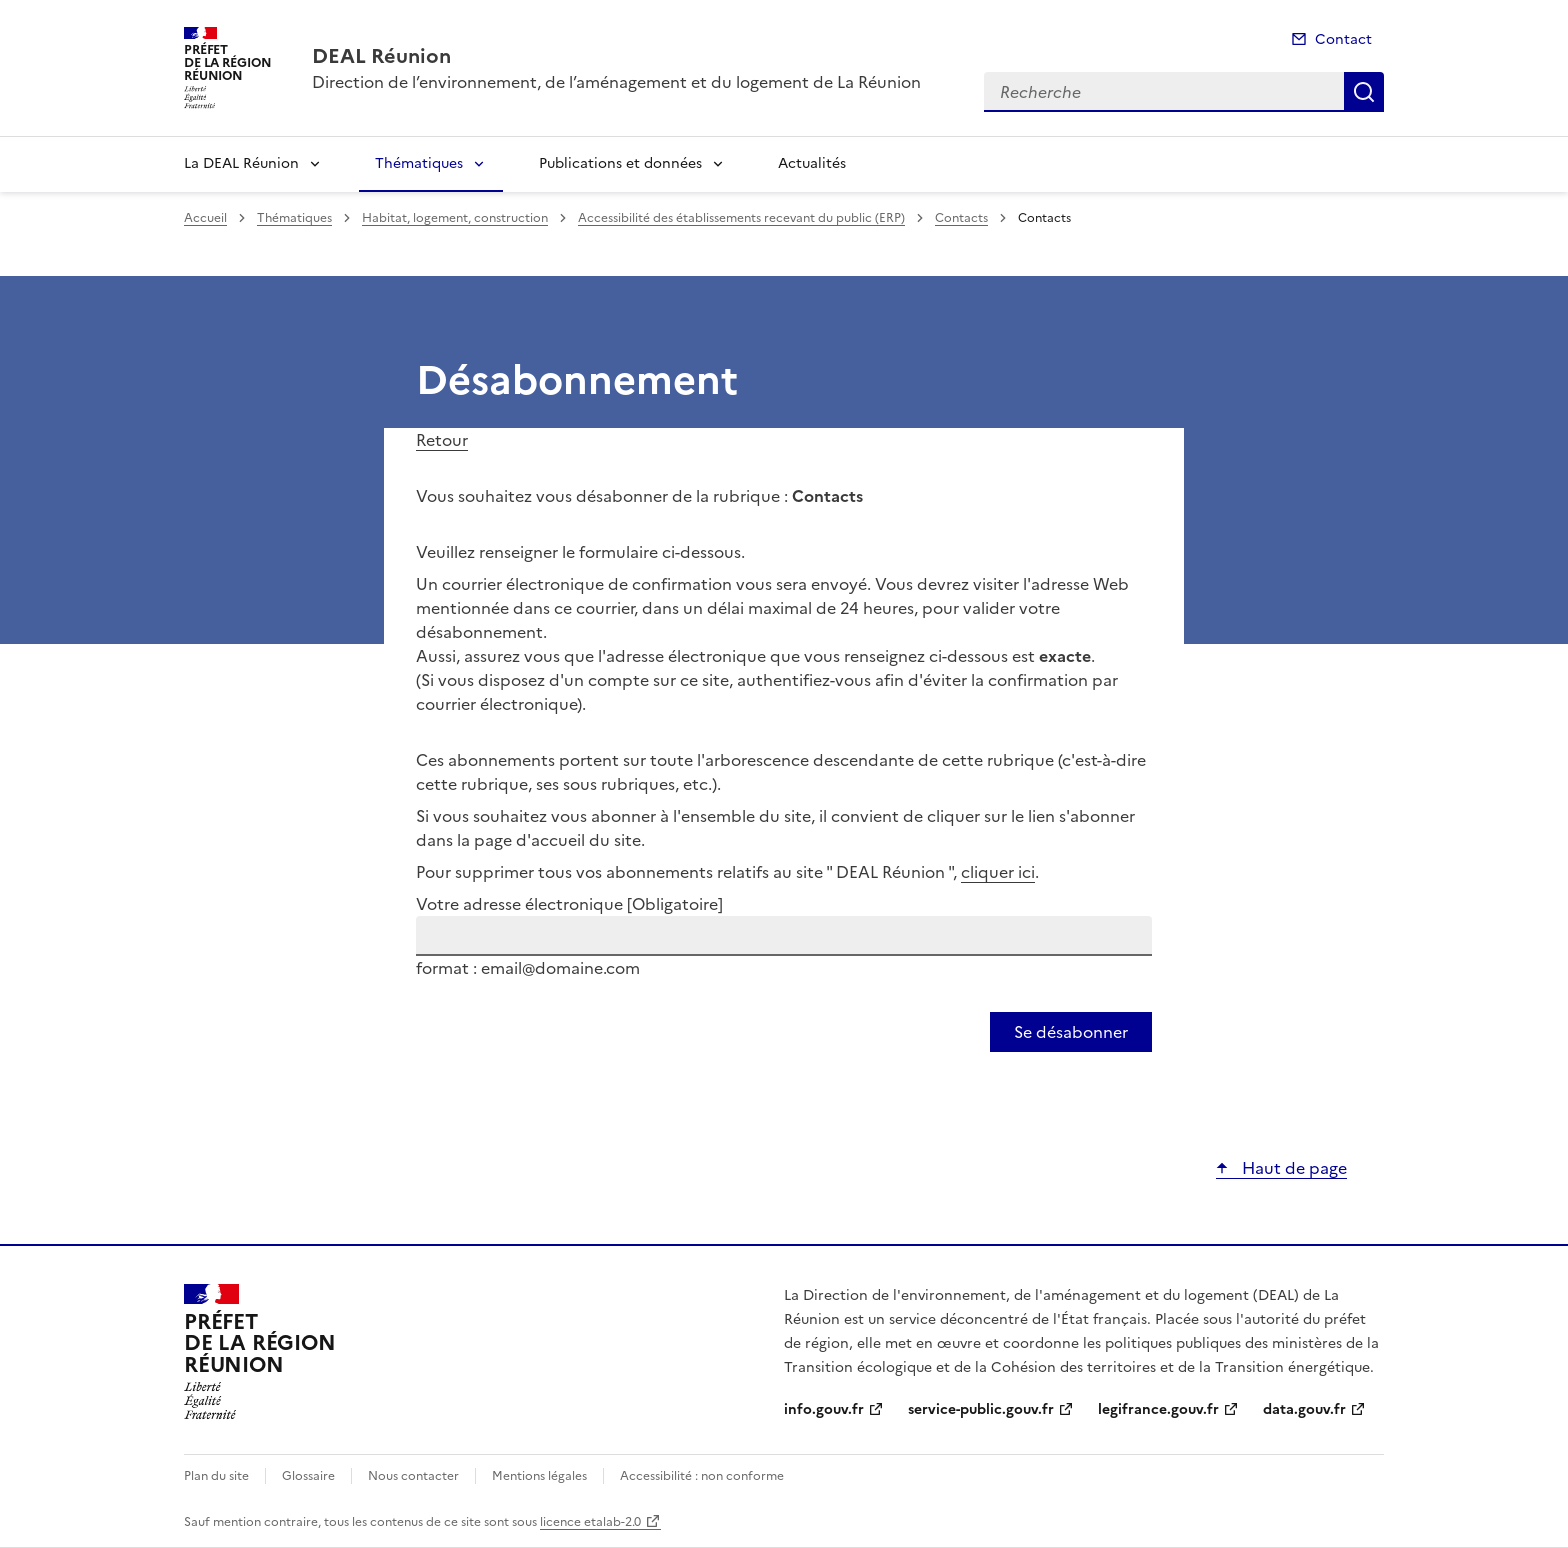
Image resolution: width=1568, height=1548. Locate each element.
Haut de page (1292, 1168)
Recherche (1364, 92)
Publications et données (620, 163)
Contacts (961, 218)
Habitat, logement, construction (455, 218)
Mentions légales (539, 1476)
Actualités (812, 163)
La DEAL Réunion (241, 163)
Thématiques (419, 163)
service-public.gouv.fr (981, 1409)
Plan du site (216, 1476)
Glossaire (308, 1476)
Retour (442, 440)
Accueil (205, 218)
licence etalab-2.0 (590, 1522)
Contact (1343, 39)
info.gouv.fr (824, 1409)
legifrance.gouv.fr (1158, 1409)
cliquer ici (998, 872)
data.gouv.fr (1304, 1409)
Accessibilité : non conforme (702, 1476)
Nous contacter (413, 1476)
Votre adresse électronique (569, 904)
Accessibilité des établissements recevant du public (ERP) (741, 218)
